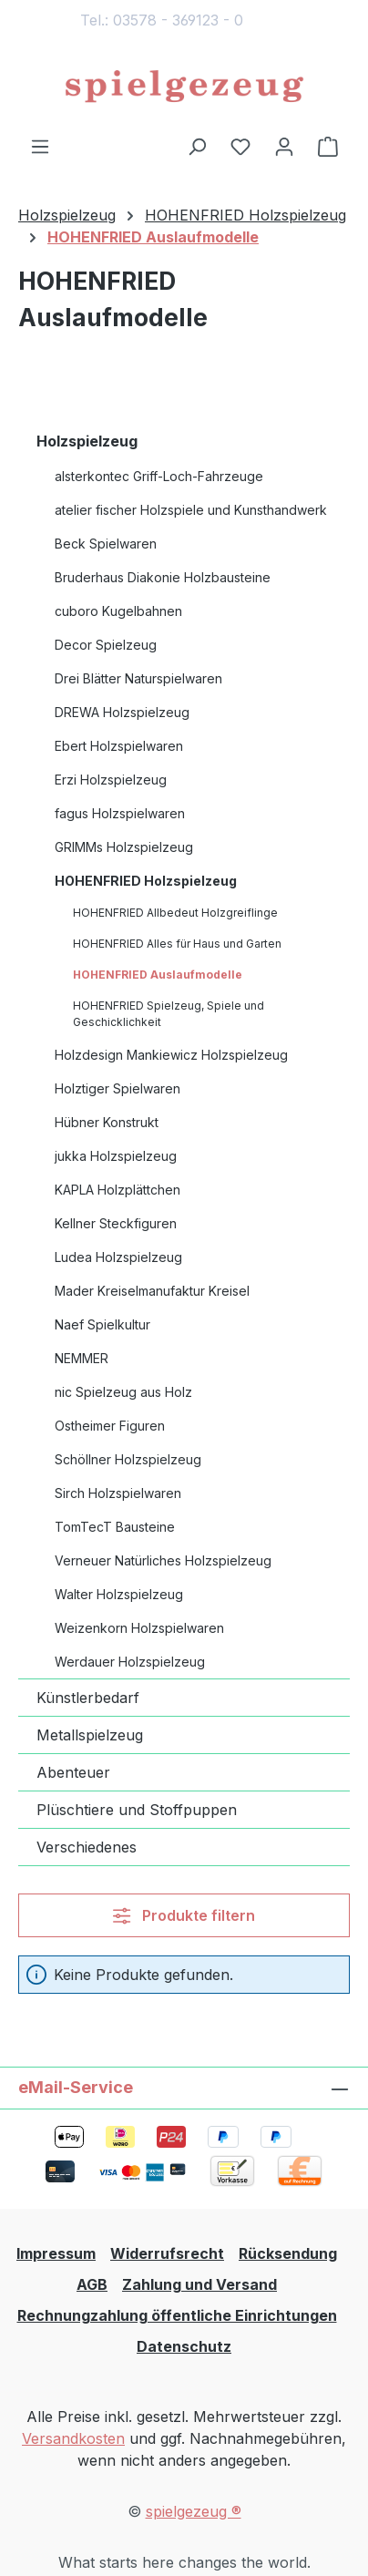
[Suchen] (197, 146)
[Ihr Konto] (284, 146)
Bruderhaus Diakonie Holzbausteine (163, 577)
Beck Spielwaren (106, 543)
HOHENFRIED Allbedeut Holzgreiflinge (175, 912)
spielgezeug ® (193, 2511)
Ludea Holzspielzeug (118, 1257)
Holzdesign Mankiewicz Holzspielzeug (171, 1054)
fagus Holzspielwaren (120, 813)
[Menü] (40, 146)
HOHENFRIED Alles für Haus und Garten (177, 943)
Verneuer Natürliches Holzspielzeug (163, 1560)
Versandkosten (73, 2438)
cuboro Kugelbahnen (118, 611)
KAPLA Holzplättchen (117, 1189)
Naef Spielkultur (102, 1324)
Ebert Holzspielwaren (119, 746)
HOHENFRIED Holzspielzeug (146, 880)
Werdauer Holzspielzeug (130, 1661)
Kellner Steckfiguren (116, 1223)
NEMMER (81, 1358)
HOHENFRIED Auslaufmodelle (157, 974)
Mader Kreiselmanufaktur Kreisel (152, 1290)
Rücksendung (288, 2253)
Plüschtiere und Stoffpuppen (136, 1810)
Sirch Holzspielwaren (118, 1493)
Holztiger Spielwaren (117, 1088)
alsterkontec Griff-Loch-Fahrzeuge (159, 476)
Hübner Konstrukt (106, 1122)
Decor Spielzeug (106, 644)
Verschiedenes (86, 1847)
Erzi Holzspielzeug (111, 779)
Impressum (56, 2253)
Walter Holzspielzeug (119, 1594)
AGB (92, 2284)
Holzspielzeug (87, 441)
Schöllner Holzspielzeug (128, 1459)
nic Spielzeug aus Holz (123, 1392)
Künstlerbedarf (87, 1697)
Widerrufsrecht (167, 2253)
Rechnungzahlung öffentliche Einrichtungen (177, 2315)
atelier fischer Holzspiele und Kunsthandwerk (191, 510)
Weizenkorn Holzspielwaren (139, 1628)
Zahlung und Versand (199, 2284)
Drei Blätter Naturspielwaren (138, 678)
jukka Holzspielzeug (116, 1156)
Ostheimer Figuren (110, 1425)
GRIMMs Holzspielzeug (124, 847)
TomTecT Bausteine (115, 1526)
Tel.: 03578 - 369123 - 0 (161, 20)
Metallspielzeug (89, 1735)
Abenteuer (73, 1772)
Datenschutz (184, 2346)
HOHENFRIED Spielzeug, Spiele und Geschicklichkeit (168, 1014)
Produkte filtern (183, 1915)
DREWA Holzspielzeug (122, 712)
